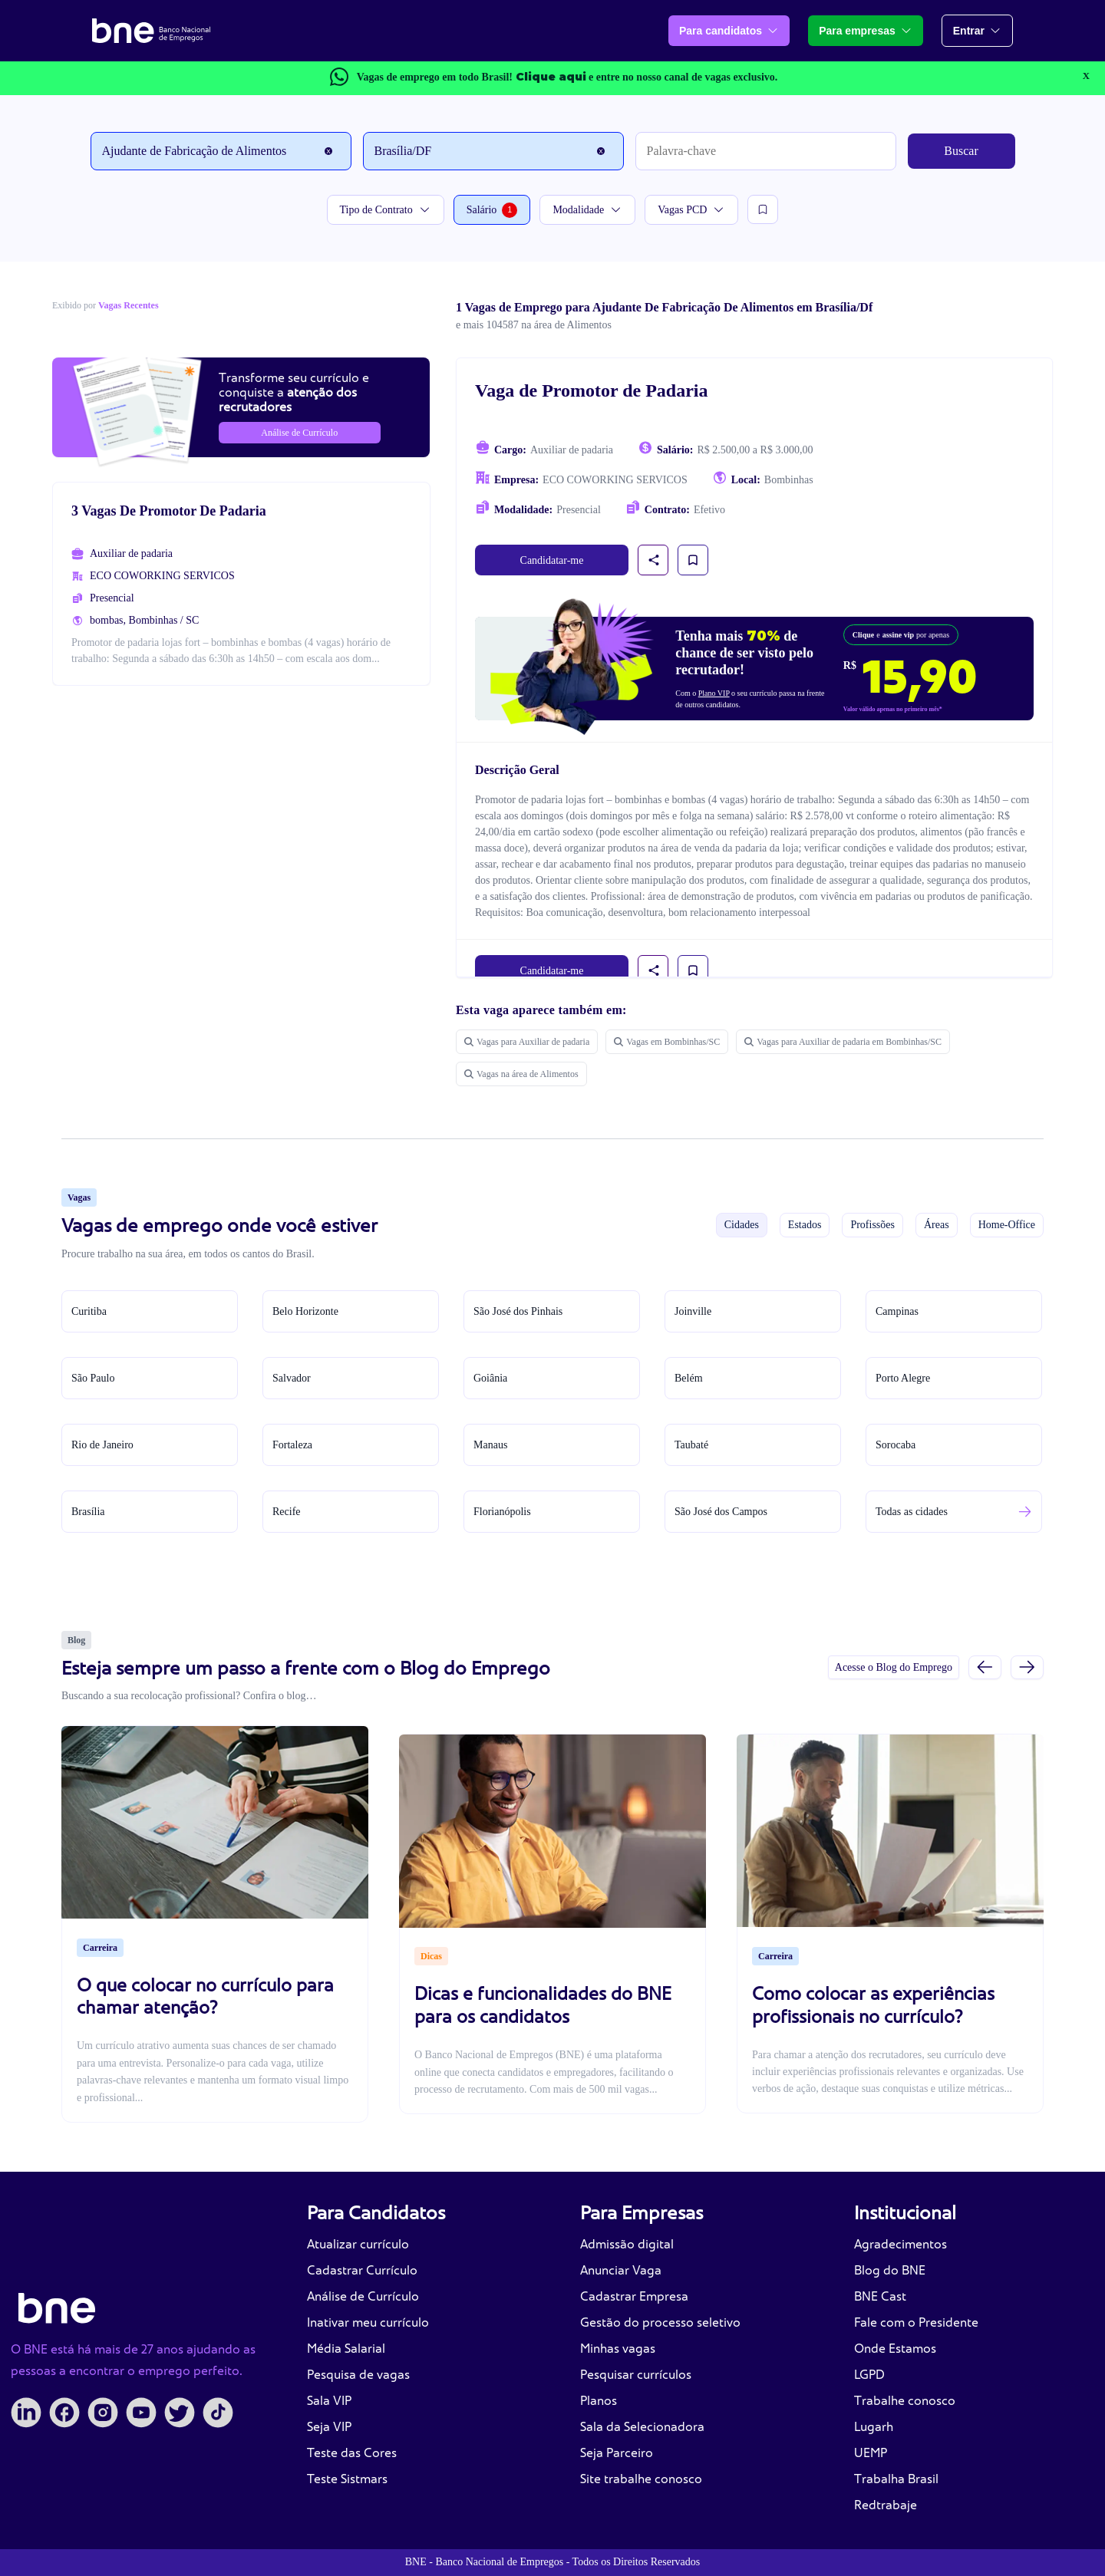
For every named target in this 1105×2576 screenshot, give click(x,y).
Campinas (897, 1311)
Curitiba (89, 1311)
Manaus (490, 1445)
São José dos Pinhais (517, 1311)
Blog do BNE (889, 2270)
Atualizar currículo (358, 2244)
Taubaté (691, 1445)
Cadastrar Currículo (362, 2270)
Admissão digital (627, 2244)
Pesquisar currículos (635, 2374)
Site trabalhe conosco (641, 2479)
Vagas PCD (691, 209)
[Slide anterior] (984, 1667)
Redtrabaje (885, 2505)
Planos (598, 2400)
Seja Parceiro (616, 2453)
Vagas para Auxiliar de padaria (526, 1041)
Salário (492, 210)
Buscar (961, 150)
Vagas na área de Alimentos (521, 1074)
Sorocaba (895, 1445)
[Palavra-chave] (765, 151)
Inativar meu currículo (368, 2322)
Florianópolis (502, 1511)
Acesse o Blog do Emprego (893, 1667)
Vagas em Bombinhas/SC (667, 1041)
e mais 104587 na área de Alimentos (534, 325)
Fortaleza (292, 1445)
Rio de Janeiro (102, 1445)
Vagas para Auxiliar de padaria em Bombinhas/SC (843, 1041)
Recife (286, 1511)
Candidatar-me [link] (552, 560)
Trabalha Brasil (896, 2479)
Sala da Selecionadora (642, 2427)
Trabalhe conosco (904, 2400)
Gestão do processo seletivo (660, 2322)
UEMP (870, 2453)
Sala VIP (329, 2400)
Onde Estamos (895, 2348)
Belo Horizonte (305, 1311)
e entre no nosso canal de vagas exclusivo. (647, 77)
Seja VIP (329, 2427)
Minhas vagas (617, 2348)
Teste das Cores (352, 2453)
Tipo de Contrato (385, 209)
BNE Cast (880, 2296)
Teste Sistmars (347, 2479)
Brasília (88, 1511)
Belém (689, 1378)
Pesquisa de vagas (358, 2374)
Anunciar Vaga (620, 2270)
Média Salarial (346, 2348)
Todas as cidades (912, 1511)
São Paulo (92, 1378)
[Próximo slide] (1027, 1667)
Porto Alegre (903, 1378)
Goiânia (490, 1378)
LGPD (869, 2374)
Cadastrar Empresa (634, 2296)
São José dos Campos (721, 1511)
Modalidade (587, 209)
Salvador (291, 1378)
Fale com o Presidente (916, 2322)
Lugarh (873, 2427)
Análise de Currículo (363, 2296)
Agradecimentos (900, 2244)
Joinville (693, 1311)
